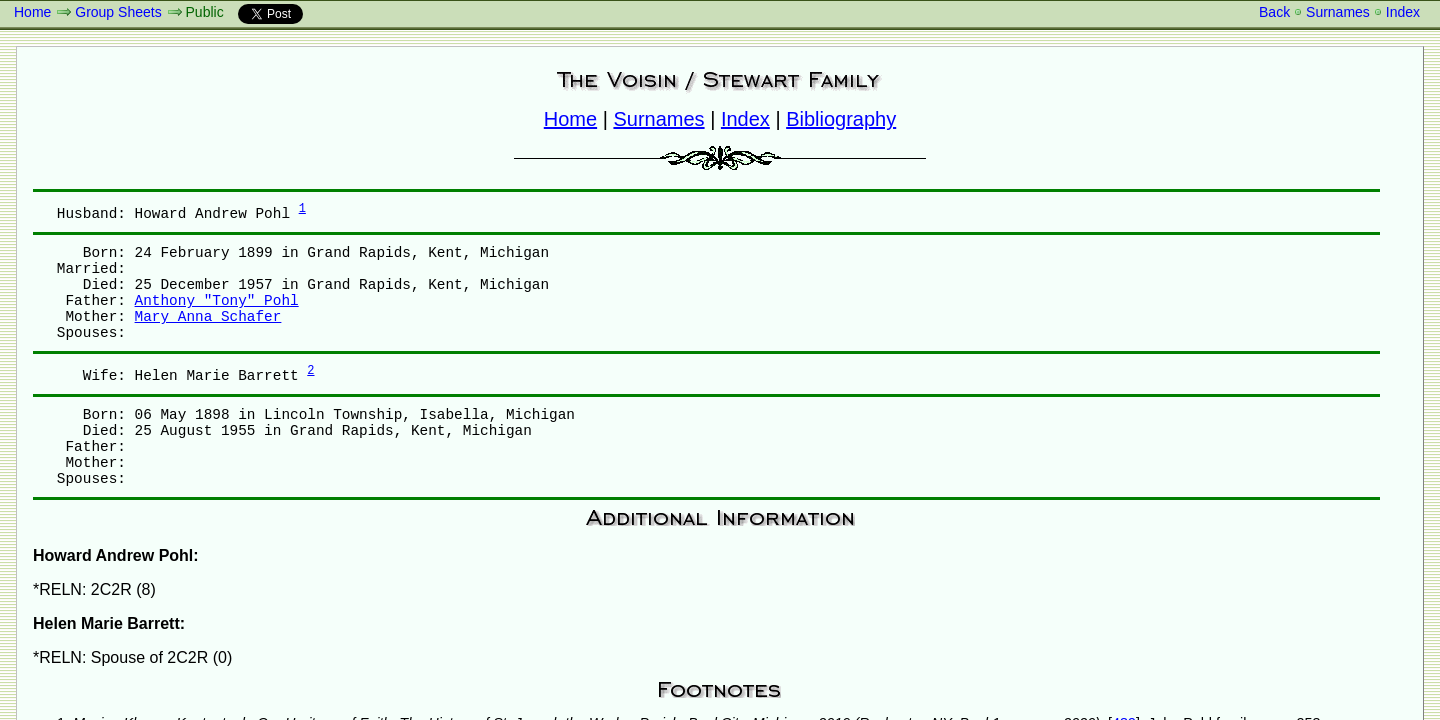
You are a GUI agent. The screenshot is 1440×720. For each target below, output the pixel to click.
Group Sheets (118, 12)
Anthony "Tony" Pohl (217, 301)
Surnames (1338, 12)
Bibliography (841, 119)
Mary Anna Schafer (208, 317)
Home (32, 12)
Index (1403, 12)
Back (1274, 12)
